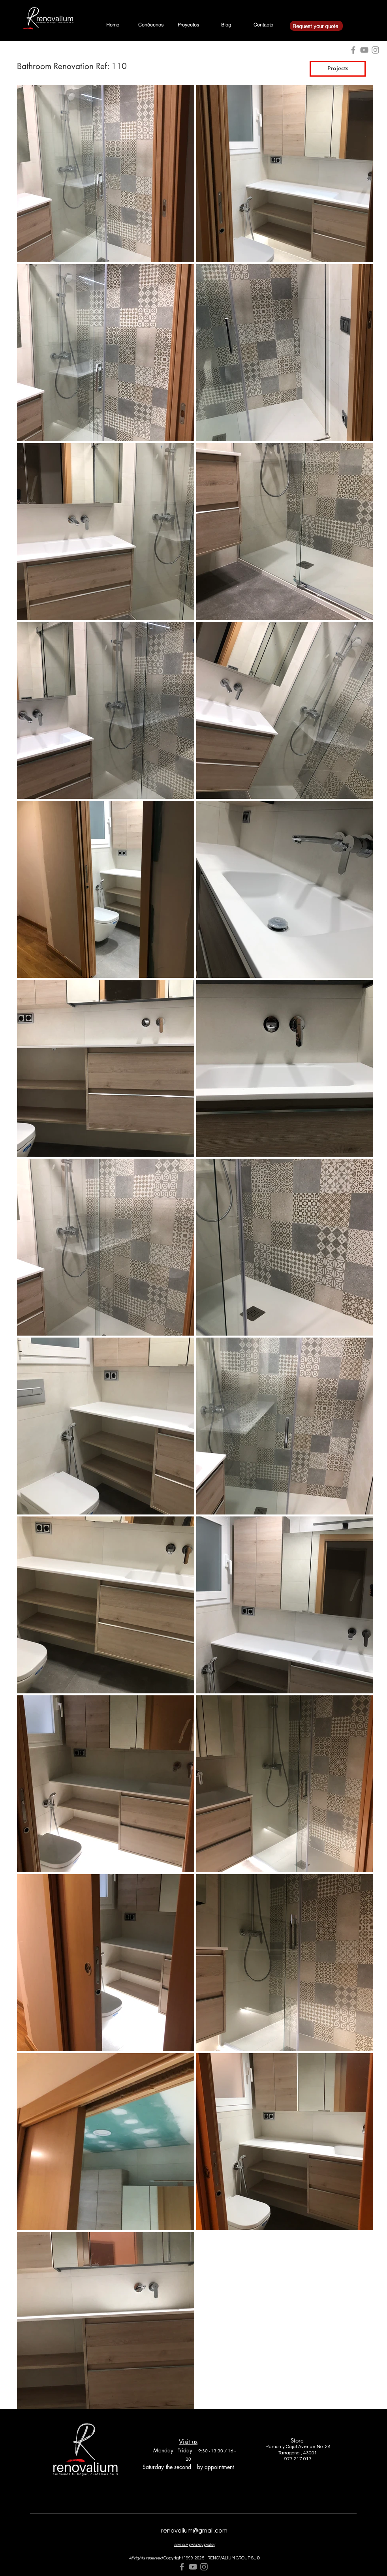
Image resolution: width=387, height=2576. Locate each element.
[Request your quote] (316, 26)
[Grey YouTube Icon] (193, 2567)
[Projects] (338, 69)
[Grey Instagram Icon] (204, 2567)
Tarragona (289, 2453)
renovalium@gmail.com (194, 2530)
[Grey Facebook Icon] (182, 2567)
